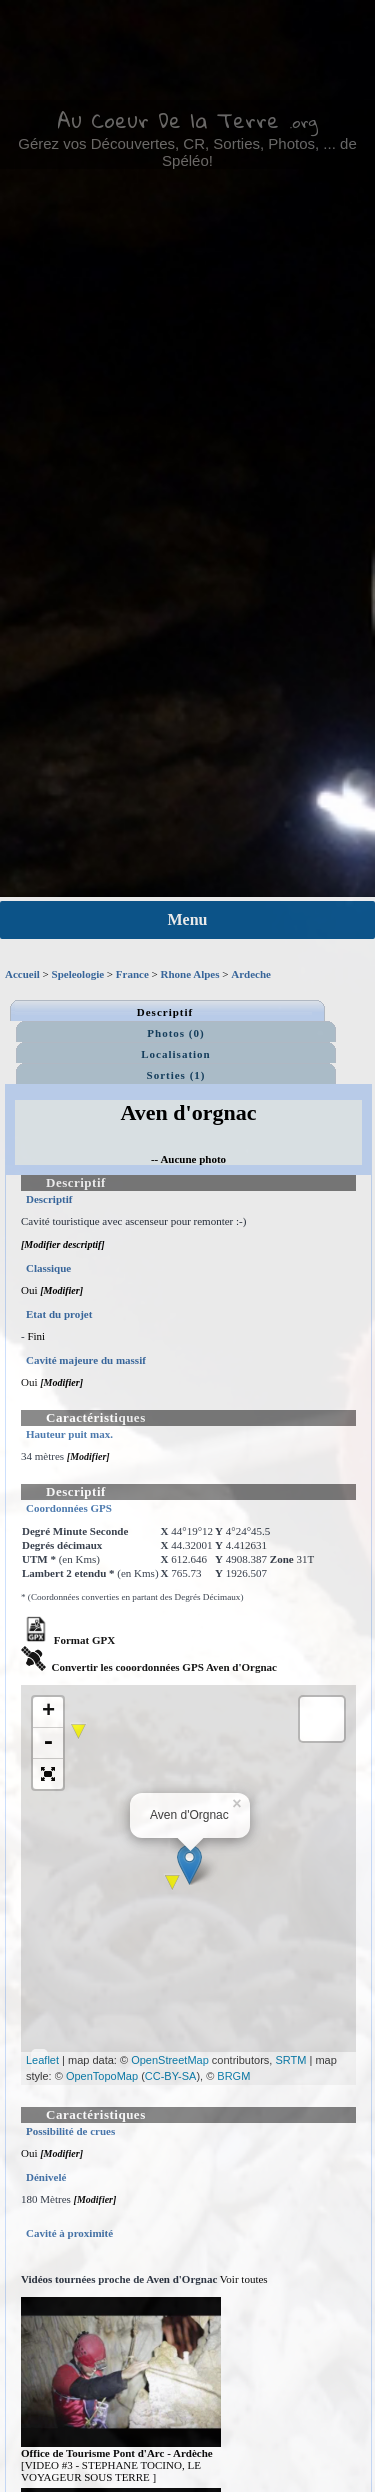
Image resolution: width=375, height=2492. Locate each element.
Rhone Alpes (190, 974)
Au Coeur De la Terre (168, 120)
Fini (36, 1336)
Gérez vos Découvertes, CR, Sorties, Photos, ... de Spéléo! (187, 152)
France (132, 974)
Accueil (22, 974)
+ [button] (48, 1712)
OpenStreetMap (170, 2060)
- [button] (48, 1743)
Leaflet (42, 2060)
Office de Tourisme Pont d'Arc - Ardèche (117, 2453)
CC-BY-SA (171, 2076)
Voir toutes (244, 2279)
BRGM (233, 2076)
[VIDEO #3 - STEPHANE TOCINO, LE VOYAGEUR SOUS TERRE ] (111, 2471)
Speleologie (78, 974)
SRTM (290, 2060)
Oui (29, 1290)
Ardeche (251, 974)
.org (303, 122)
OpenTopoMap (102, 2076)
